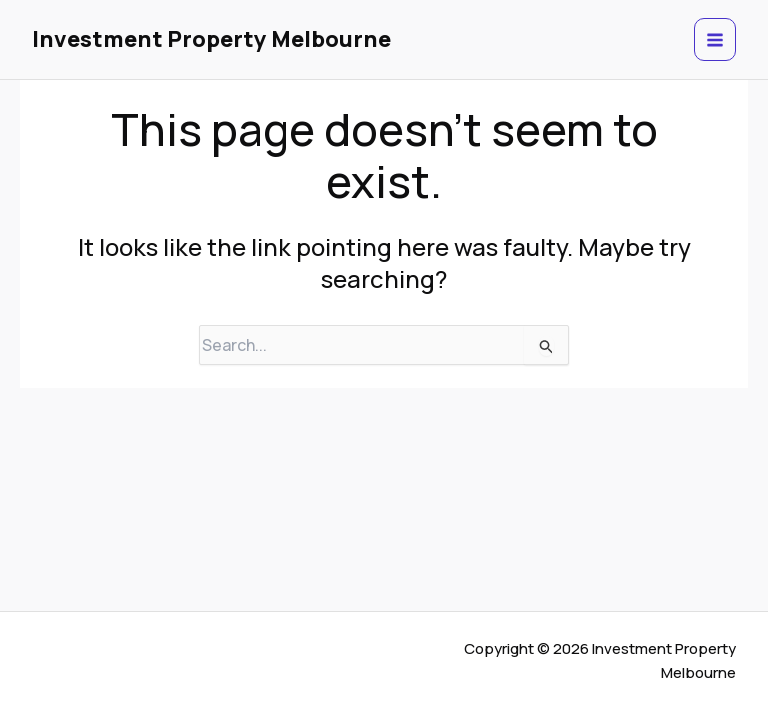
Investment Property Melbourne (211, 39)
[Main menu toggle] (715, 39)
